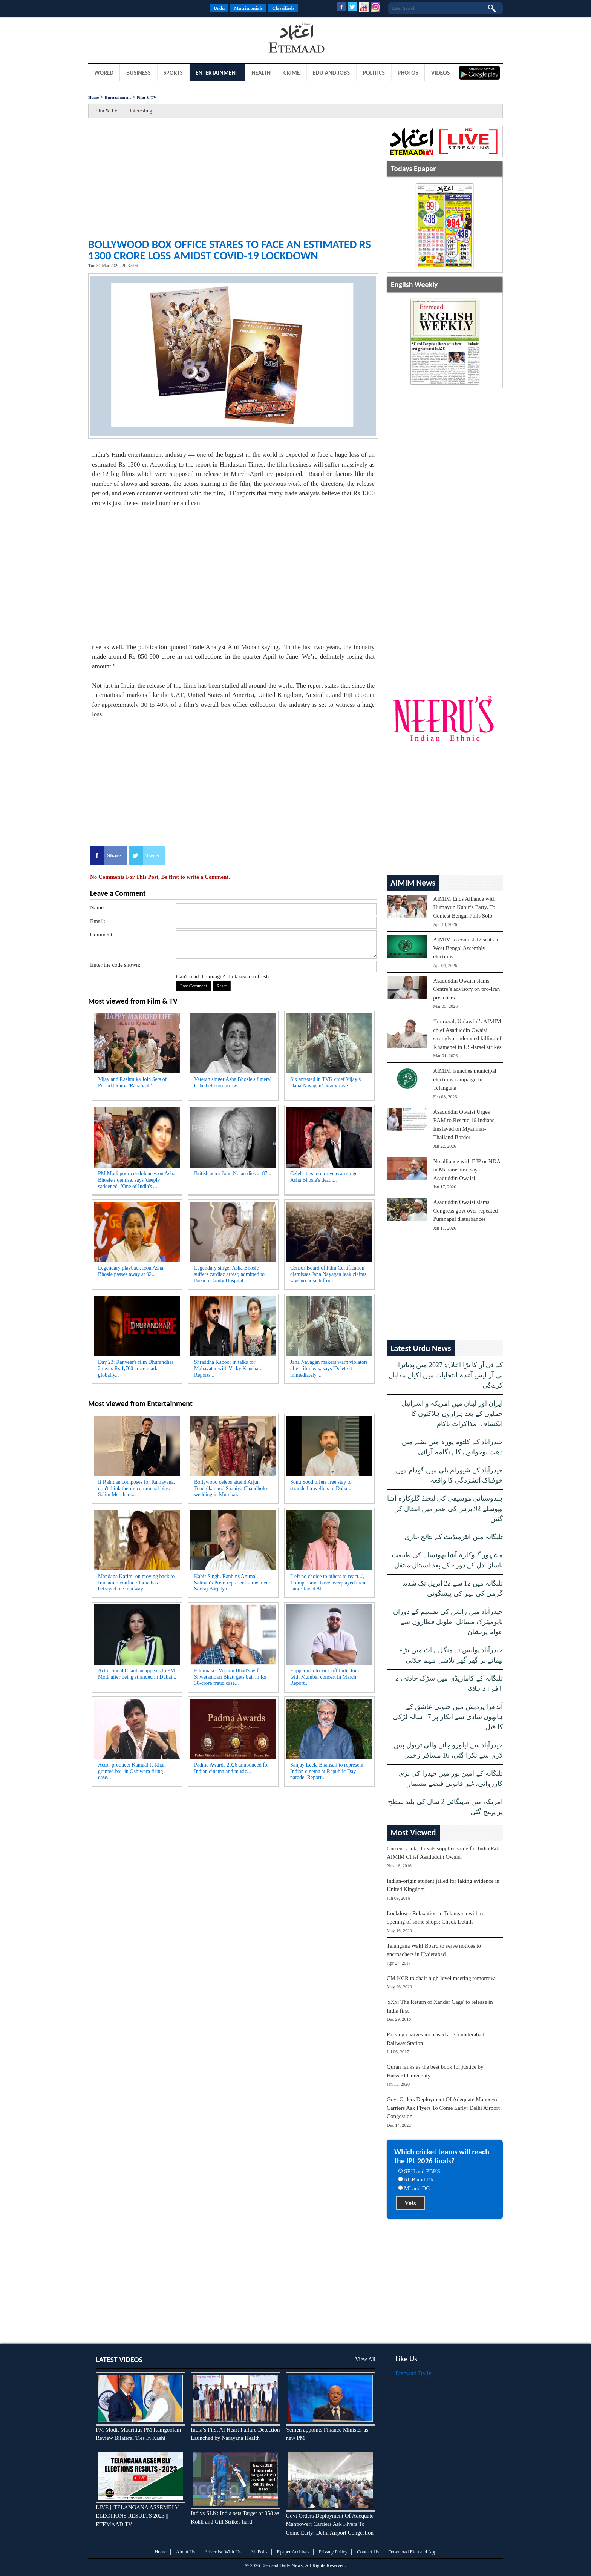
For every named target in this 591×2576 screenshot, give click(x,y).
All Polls (259, 2552)
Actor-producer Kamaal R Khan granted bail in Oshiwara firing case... (132, 1771)
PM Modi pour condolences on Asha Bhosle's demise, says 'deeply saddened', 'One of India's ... (136, 1180)
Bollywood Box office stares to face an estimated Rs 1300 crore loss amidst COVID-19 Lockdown (229, 250)
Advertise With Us (222, 2552)
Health (261, 72)
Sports (173, 72)
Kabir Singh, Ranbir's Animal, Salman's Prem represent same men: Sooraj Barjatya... (232, 1583)
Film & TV (146, 97)
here (242, 977)
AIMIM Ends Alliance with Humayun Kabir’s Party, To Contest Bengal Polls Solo (464, 907)
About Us (185, 2552)
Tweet (152, 855)
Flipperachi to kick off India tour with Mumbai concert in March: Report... (325, 1677)
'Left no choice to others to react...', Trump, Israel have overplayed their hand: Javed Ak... (328, 1583)
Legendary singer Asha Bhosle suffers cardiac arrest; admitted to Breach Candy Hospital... (229, 1274)
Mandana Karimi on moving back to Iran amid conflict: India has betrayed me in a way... (136, 1583)
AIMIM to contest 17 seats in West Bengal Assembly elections (466, 947)
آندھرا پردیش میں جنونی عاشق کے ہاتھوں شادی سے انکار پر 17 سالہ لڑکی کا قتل (448, 1717)
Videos (440, 72)
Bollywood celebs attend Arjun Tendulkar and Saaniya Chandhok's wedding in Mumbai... (231, 1488)
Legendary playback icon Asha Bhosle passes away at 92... (130, 1271)
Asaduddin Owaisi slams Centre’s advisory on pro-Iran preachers (466, 989)
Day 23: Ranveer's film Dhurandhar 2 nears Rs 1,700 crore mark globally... (135, 1368)
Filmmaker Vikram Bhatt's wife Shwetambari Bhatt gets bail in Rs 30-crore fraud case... (230, 1677)
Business (138, 72)
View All (365, 2359)
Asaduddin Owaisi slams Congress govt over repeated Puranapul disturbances (465, 1210)
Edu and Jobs (331, 72)
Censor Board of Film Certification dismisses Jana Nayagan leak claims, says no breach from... (329, 1274)
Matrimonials (248, 8)
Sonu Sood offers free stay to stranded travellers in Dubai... (321, 1485)
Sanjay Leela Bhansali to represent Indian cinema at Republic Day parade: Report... (326, 1771)
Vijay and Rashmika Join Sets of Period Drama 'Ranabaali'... (132, 1082)
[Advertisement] (148, 39)
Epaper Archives (293, 2552)
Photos (408, 72)
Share (114, 855)
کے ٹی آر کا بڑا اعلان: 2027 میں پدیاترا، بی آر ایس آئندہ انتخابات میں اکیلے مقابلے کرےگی (446, 1375)
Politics (374, 72)
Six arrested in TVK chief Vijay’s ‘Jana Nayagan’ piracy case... (325, 1082)
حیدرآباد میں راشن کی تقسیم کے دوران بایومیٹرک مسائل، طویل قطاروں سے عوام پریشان (448, 1622)
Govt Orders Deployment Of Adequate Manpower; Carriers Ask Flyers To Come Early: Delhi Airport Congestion (444, 2107)
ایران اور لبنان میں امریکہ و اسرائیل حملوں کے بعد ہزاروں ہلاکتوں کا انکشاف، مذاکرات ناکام (452, 1414)
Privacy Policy (333, 2552)
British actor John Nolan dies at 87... (232, 1173)
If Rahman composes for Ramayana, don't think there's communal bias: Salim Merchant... (136, 1488)
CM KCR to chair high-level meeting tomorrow (441, 1978)
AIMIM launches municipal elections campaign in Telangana (464, 1079)
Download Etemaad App (412, 2552)
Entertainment (217, 72)
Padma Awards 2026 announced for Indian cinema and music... (231, 1768)
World (103, 72)
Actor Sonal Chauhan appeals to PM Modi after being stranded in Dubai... (137, 1674)
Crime (291, 72)
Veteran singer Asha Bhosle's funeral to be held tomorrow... (232, 1082)
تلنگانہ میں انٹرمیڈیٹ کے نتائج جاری (453, 1537)
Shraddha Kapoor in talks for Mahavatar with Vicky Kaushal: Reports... (227, 1368)
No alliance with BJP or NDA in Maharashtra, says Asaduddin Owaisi (466, 1169)
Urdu (219, 8)
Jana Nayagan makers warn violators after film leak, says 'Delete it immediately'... (329, 1368)
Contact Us (368, 2552)
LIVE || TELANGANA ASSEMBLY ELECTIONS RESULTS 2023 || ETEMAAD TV (137, 2515)
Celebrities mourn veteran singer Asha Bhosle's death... (324, 1177)
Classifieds (283, 8)
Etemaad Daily (413, 2373)
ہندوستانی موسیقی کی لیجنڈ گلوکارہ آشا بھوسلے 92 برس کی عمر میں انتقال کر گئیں (445, 1509)
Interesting (141, 111)
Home (93, 97)
